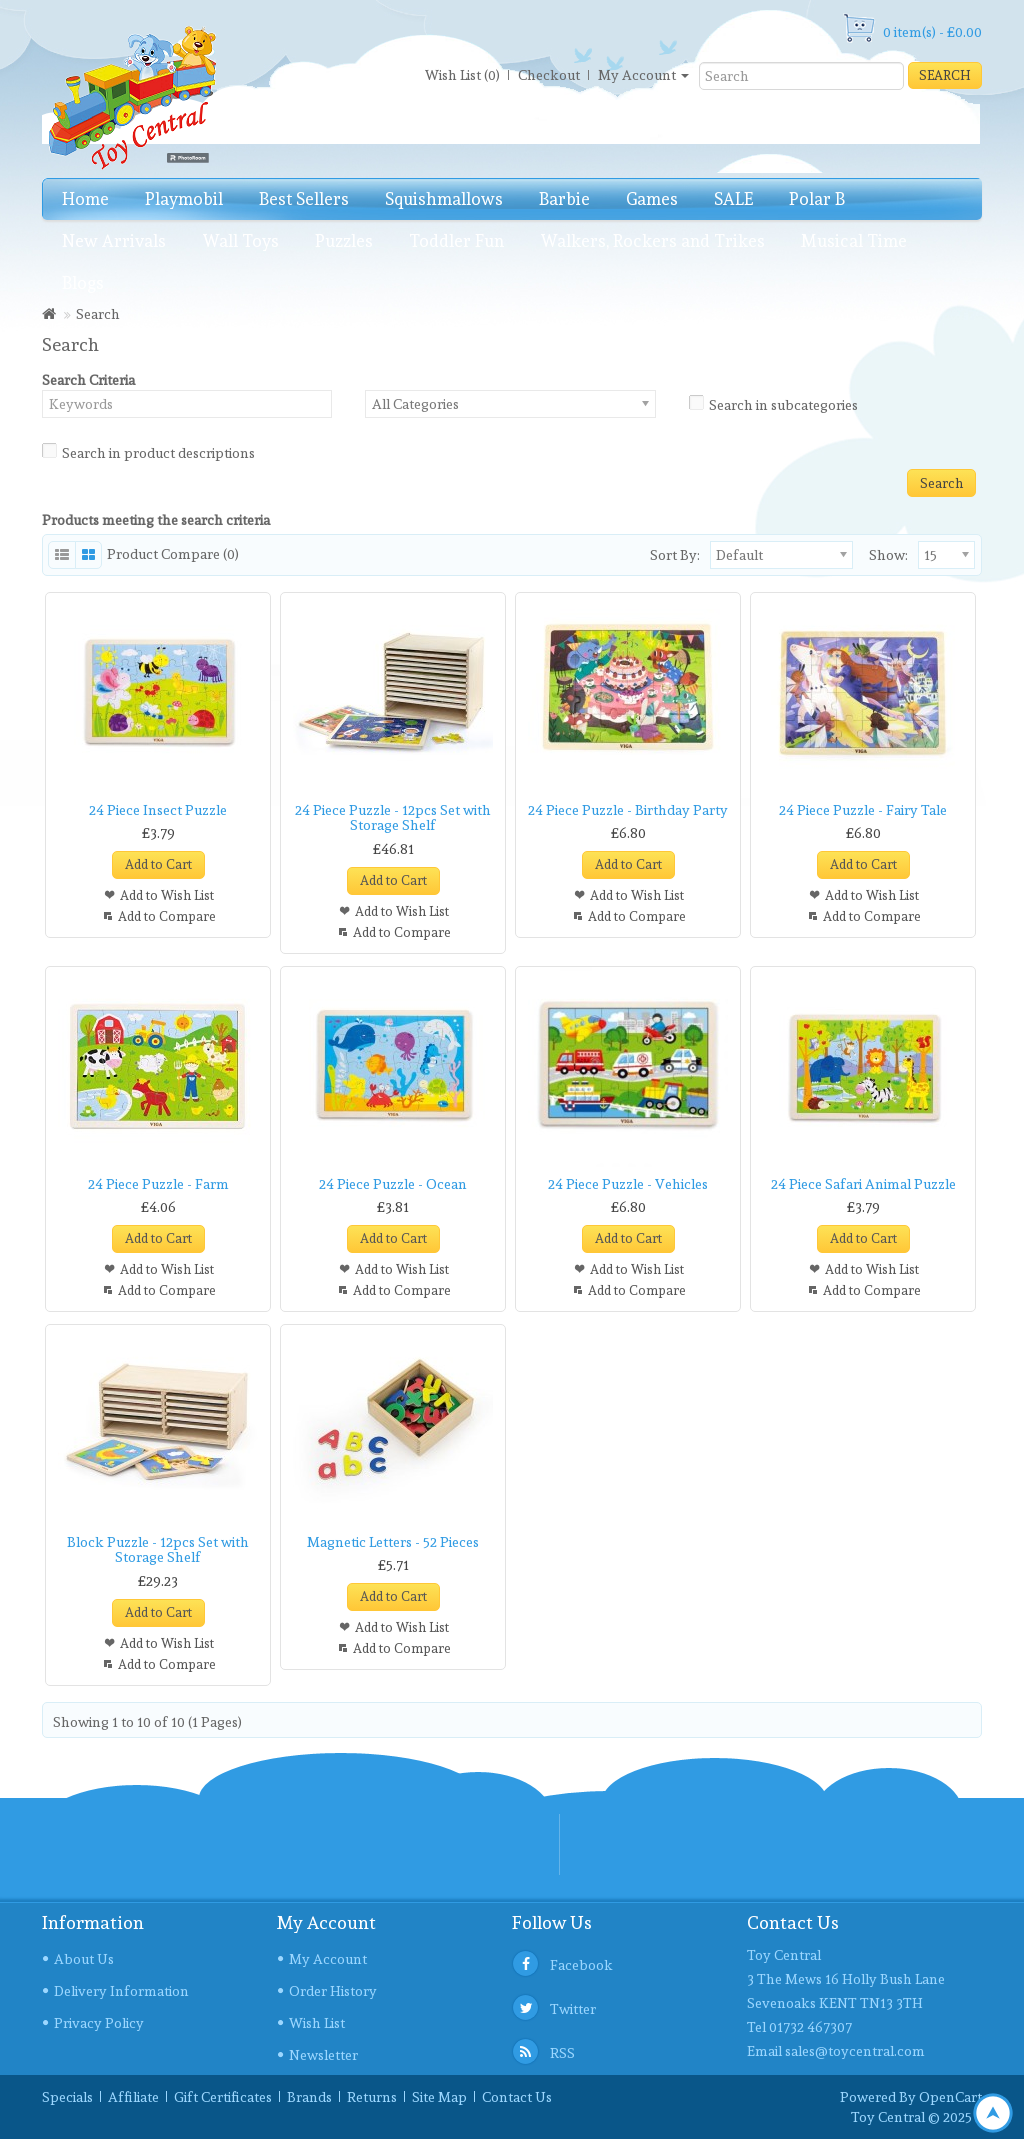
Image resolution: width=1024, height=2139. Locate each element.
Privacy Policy (99, 2023)
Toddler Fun (456, 241)
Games (652, 199)
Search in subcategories (773, 402)
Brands (309, 2097)
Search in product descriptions (148, 450)
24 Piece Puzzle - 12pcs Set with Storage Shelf (393, 817)
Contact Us (517, 2097)
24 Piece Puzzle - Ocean (393, 1184)
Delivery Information (121, 1991)
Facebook (581, 1965)
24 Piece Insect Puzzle (158, 810)
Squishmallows (444, 199)
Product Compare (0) (173, 554)
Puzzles (344, 241)
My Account (328, 1959)
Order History (333, 1991)
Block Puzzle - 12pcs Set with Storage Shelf (158, 1549)
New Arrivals (114, 241)
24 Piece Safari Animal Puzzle (863, 1184)
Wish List (317, 2023)
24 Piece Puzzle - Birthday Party (628, 810)
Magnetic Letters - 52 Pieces (393, 1542)
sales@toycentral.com (855, 2051)
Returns (372, 2097)
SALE (733, 199)
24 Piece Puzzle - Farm (158, 1184)
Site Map (439, 2097)
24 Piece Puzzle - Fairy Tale (863, 810)
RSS (562, 2053)
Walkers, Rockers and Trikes (652, 241)
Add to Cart (158, 864)
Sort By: (675, 555)
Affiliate (133, 2097)
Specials (67, 2097)
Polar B (817, 199)
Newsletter (323, 2055)
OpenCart (950, 2097)
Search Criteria (88, 380)
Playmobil (184, 199)
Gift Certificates (223, 2097)
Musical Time (854, 241)
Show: (874, 555)
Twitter (573, 2009)
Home (85, 199)
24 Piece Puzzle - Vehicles (628, 1184)
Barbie (564, 199)
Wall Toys (240, 241)
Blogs (83, 283)
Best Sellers (304, 199)
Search (945, 75)
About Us (84, 1959)
